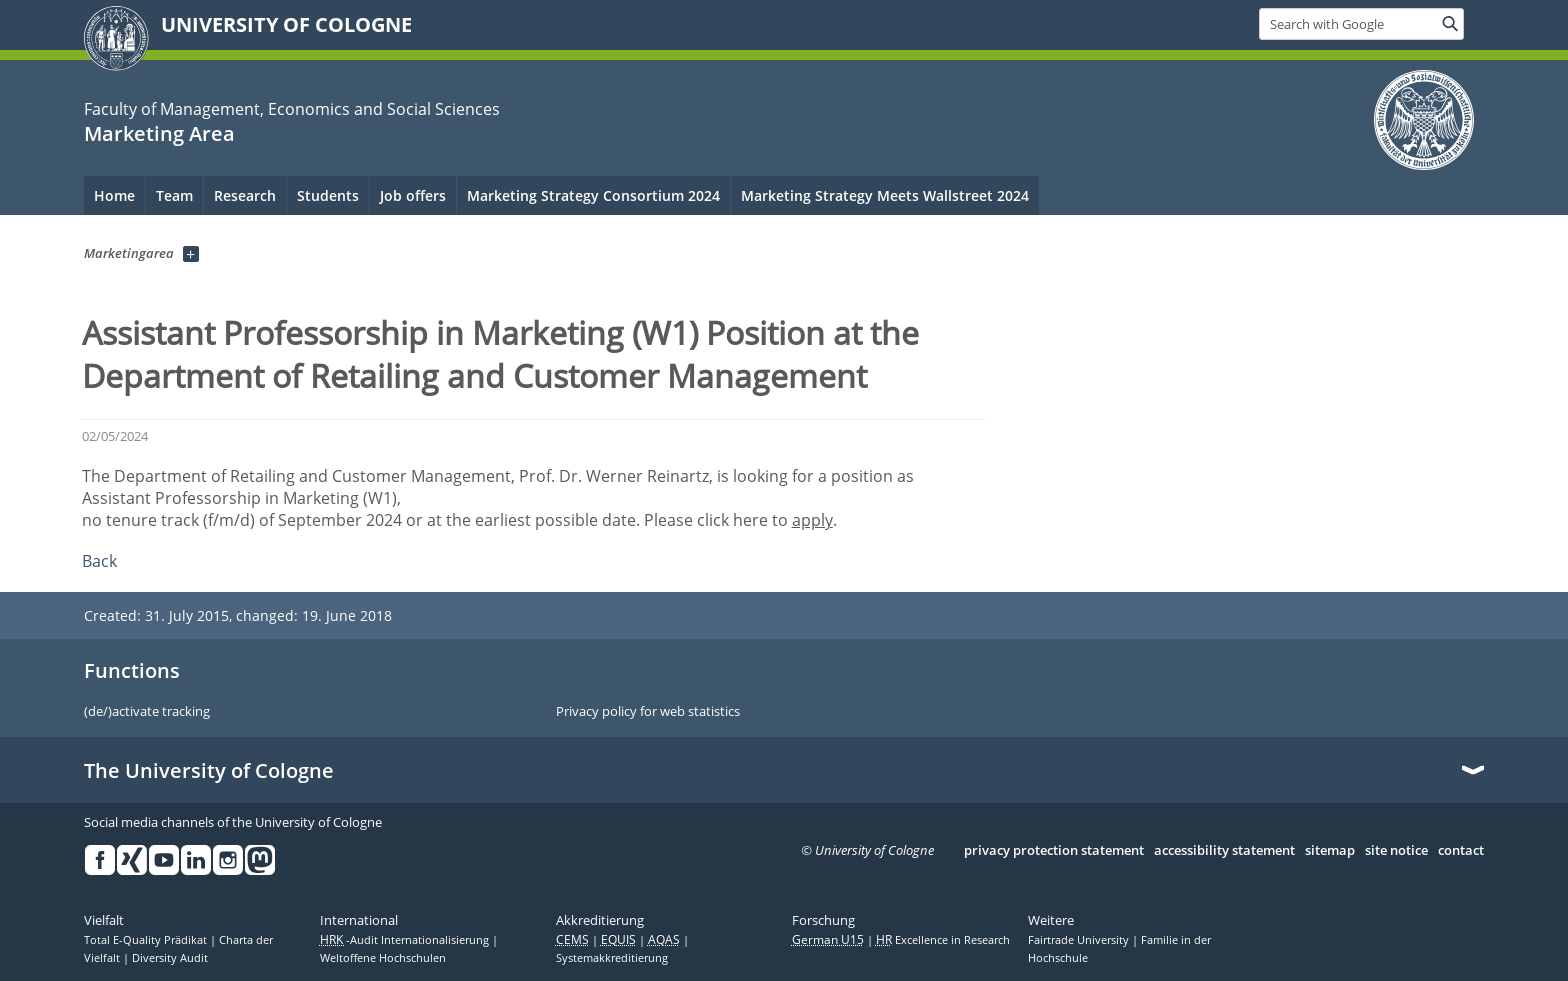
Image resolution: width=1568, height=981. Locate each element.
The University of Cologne (209, 771)
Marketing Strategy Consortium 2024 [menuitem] (593, 195)
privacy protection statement (1054, 851)
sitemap (1330, 851)
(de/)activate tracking (147, 712)
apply (812, 520)
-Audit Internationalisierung (406, 940)
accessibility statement (1224, 851)
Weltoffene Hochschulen (383, 958)
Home (114, 195)
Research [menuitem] (245, 195)
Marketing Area (159, 133)
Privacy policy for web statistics (648, 712)
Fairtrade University (1080, 940)
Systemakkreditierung (612, 958)
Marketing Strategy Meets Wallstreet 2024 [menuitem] (885, 195)
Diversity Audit (170, 958)
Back (99, 561)
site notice (1396, 851)
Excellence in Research (943, 940)
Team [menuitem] (174, 195)
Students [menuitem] (328, 195)
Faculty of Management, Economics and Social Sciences (292, 109)
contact (1461, 851)
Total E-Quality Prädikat (147, 940)
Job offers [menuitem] (413, 195)
